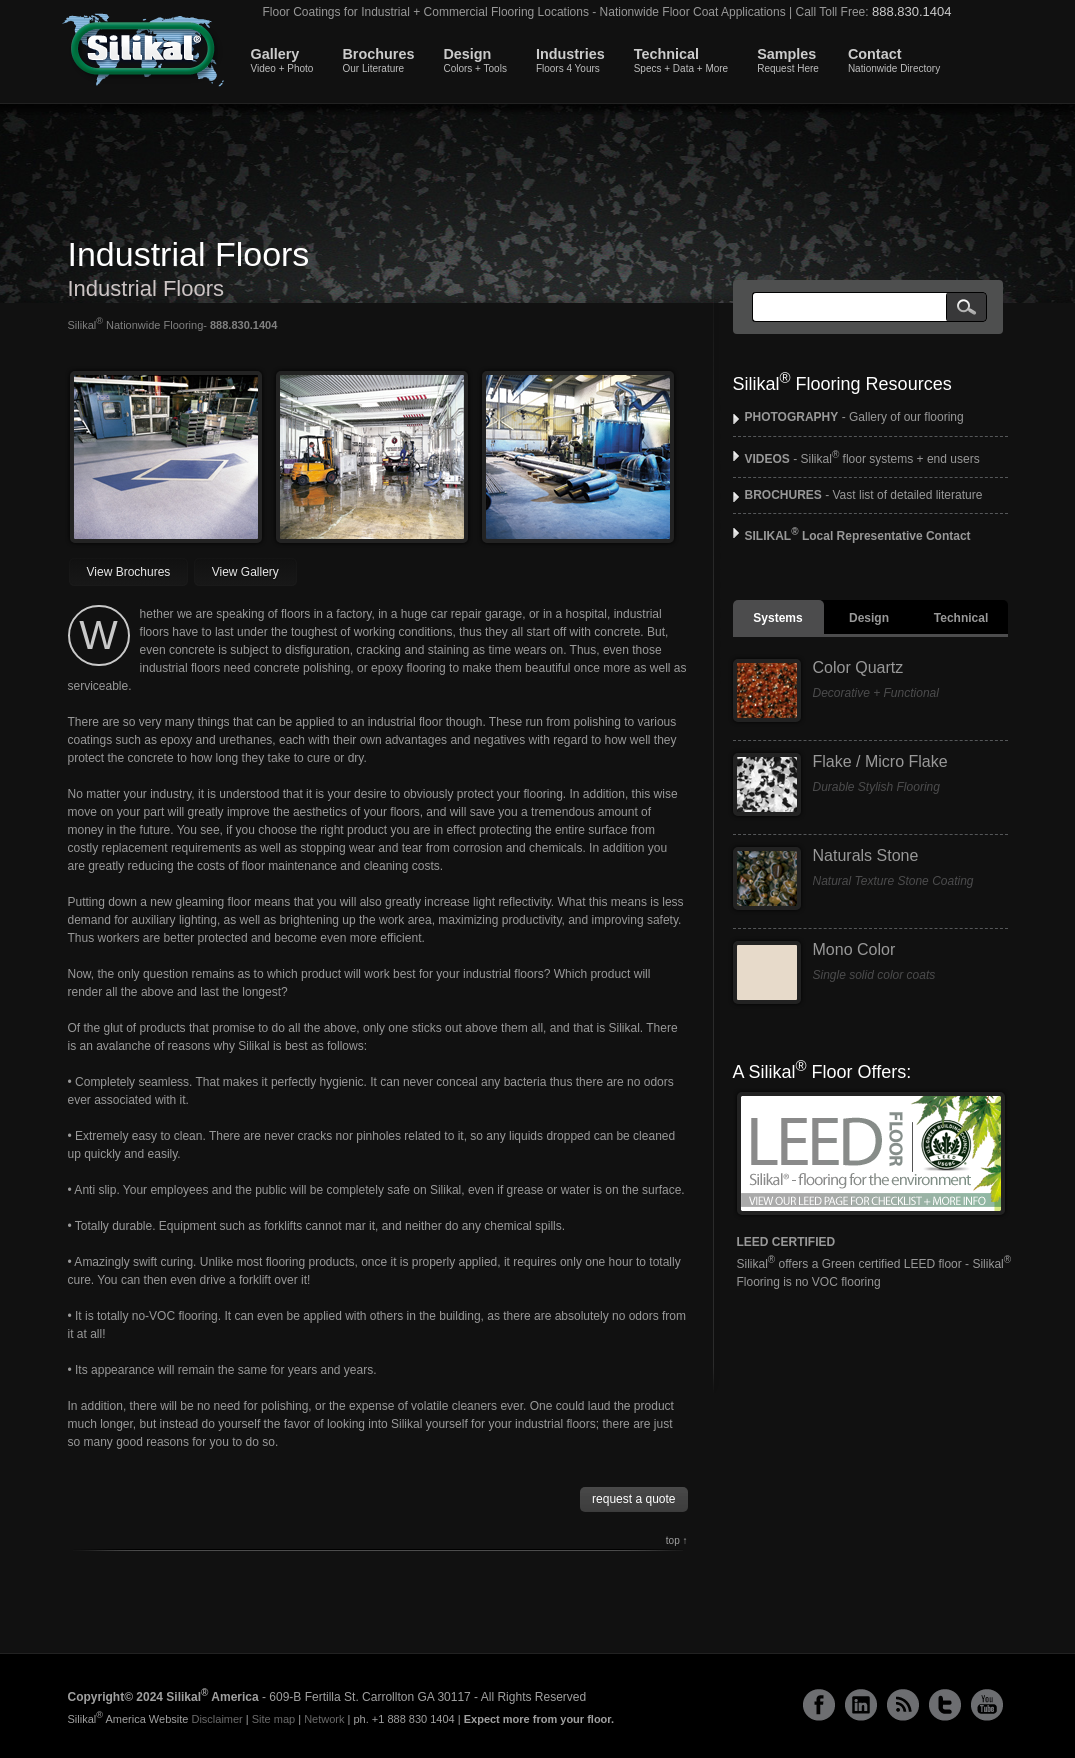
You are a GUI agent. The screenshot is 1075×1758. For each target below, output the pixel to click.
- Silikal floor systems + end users (862, 459)
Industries (570, 60)
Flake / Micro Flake (880, 761)
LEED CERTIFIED (786, 1242)
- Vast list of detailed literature (864, 495)
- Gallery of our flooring (854, 417)
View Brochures (129, 572)
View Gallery (245, 572)
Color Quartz (858, 667)
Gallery (282, 60)
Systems (777, 618)
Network (324, 1719)
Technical (681, 60)
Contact (894, 60)
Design (474, 60)
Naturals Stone (866, 855)
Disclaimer (216, 1719)
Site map (273, 1719)
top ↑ (677, 1540)
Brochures (378, 60)
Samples (788, 60)
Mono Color (854, 949)
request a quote (633, 1499)
